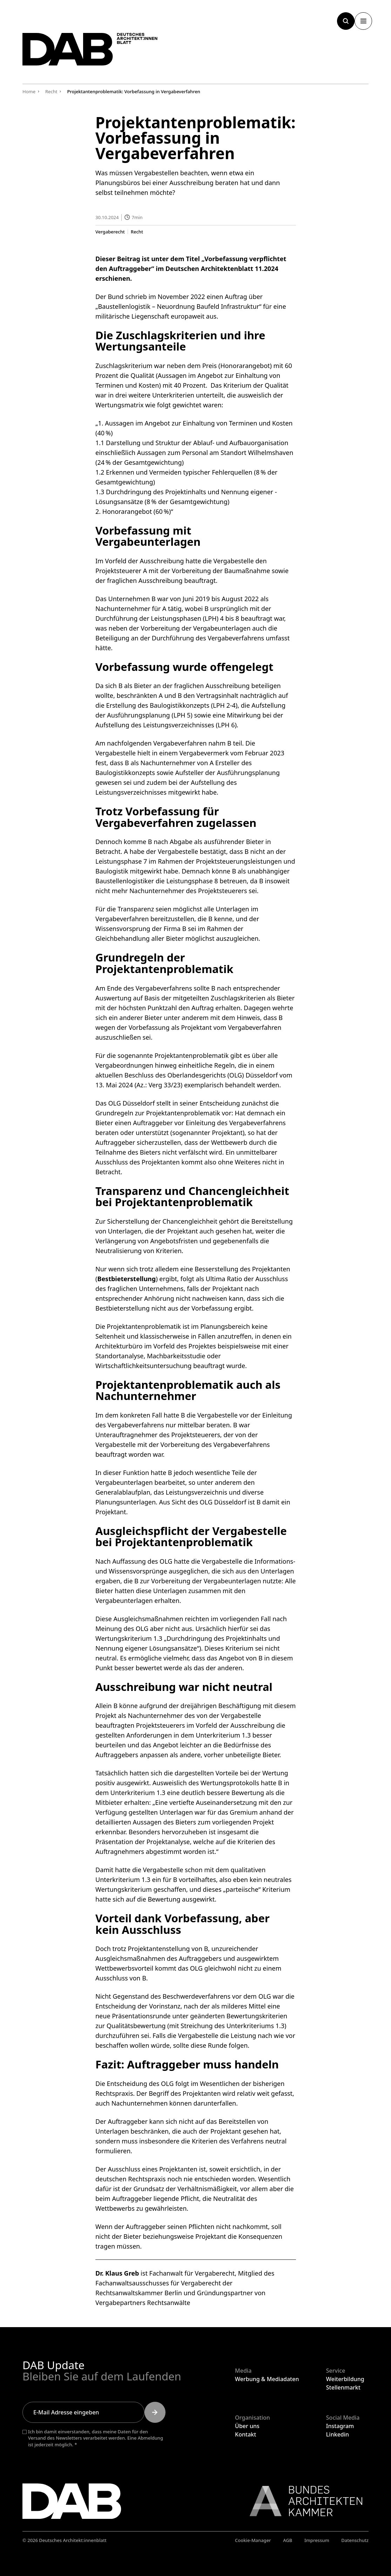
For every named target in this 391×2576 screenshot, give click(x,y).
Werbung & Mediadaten (267, 2379)
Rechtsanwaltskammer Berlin (138, 2293)
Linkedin (337, 2434)
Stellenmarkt (343, 2387)
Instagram (340, 2426)
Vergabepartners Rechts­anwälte (142, 2302)
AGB (287, 2540)
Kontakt (245, 2434)
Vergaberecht (110, 231)
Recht (137, 231)
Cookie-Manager (253, 2540)
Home (28, 91)
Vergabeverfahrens (236, 637)
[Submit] (155, 2412)
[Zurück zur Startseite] (96, 51)
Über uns (247, 2426)
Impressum (316, 2540)
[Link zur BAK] (302, 2501)
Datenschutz (355, 2540)
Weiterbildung (345, 2379)
